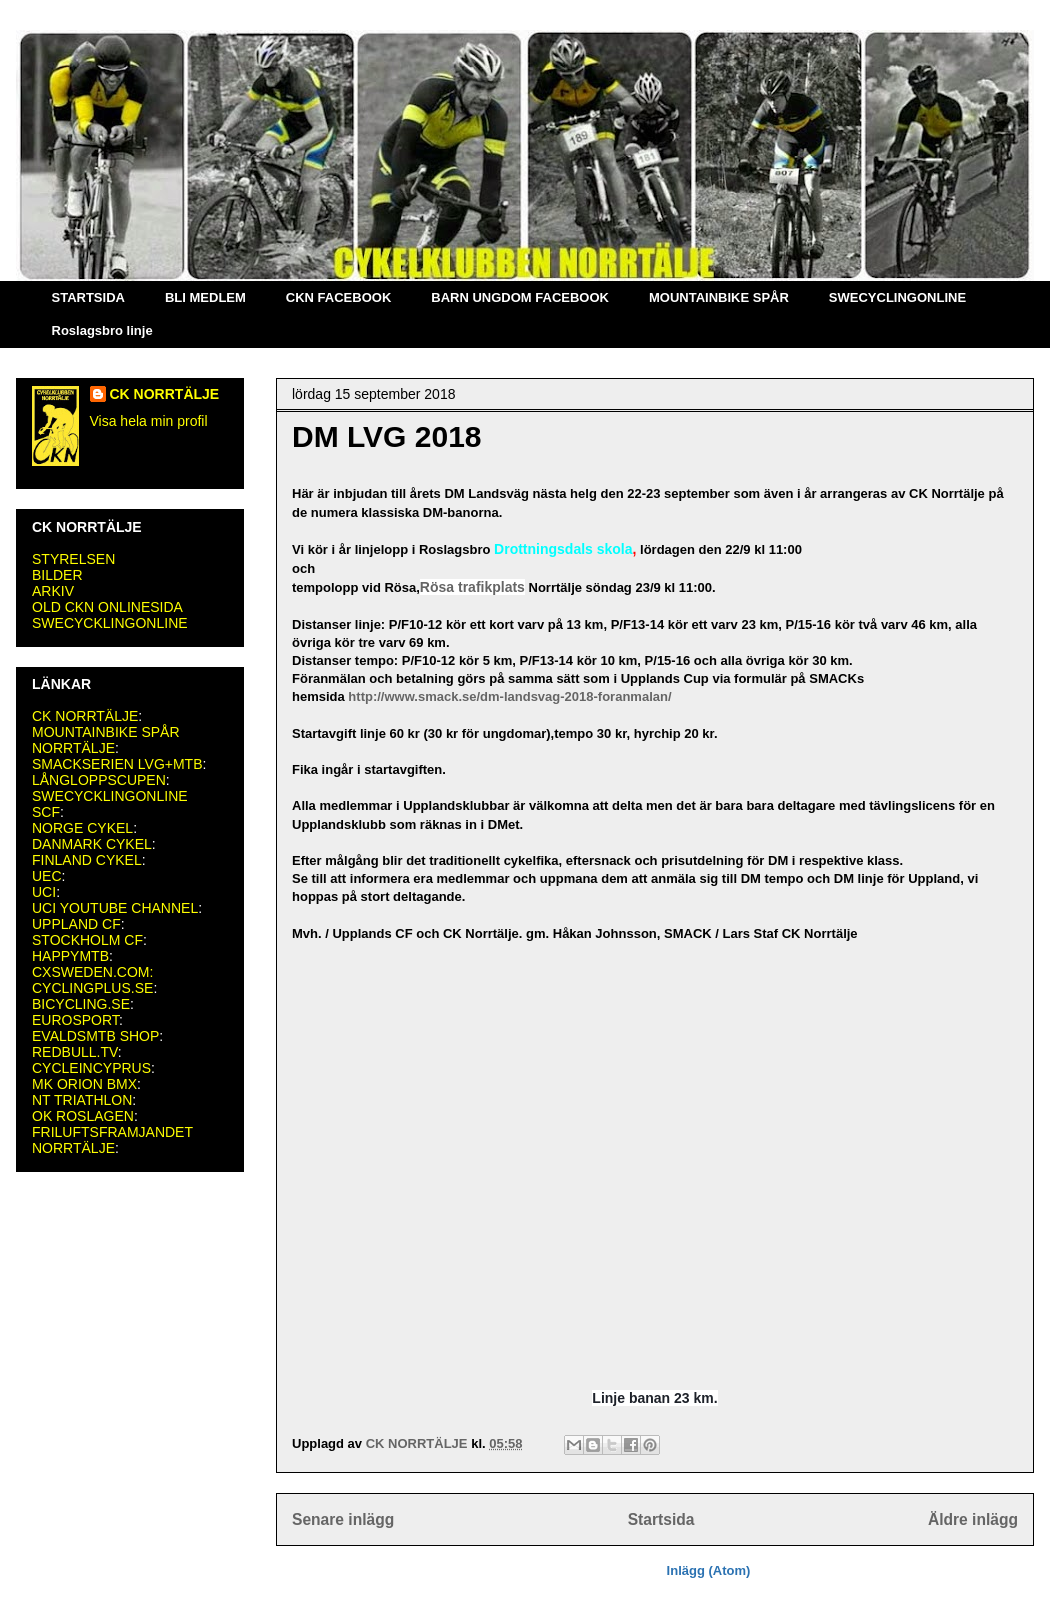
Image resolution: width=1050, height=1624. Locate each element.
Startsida (661, 1519)
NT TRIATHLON (82, 1100)
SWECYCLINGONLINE (897, 297)
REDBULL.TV (75, 1052)
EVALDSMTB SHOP (95, 1036)
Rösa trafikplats (472, 587)
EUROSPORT (75, 1020)
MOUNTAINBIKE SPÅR (719, 297)
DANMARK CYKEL (92, 844)
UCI (44, 892)
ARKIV (53, 591)
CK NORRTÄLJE (165, 394)
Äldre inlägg (973, 1519)
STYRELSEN (73, 559)
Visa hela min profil (149, 421)
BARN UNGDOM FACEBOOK (520, 297)
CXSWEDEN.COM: (92, 972)
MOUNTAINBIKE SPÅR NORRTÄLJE (106, 740)
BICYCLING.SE (81, 1004)
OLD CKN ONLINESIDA (107, 607)
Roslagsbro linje (102, 330)
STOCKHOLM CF (87, 940)
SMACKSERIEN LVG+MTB (117, 764)
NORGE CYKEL (82, 828)
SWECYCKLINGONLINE (110, 623)
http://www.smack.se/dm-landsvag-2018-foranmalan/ (509, 696)
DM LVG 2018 (387, 436)
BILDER (57, 575)
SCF (46, 812)
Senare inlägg (343, 1519)
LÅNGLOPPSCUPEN (99, 780)
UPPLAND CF (76, 924)
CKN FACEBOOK (338, 297)
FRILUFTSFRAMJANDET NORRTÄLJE (112, 1140)
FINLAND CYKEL (87, 860)
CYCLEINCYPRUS (91, 1068)
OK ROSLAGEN (83, 1116)
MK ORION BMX (84, 1084)
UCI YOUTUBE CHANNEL (115, 908)
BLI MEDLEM (205, 297)
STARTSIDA (88, 297)
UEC (47, 876)
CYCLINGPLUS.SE (92, 988)
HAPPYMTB (70, 956)
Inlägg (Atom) (709, 1570)
